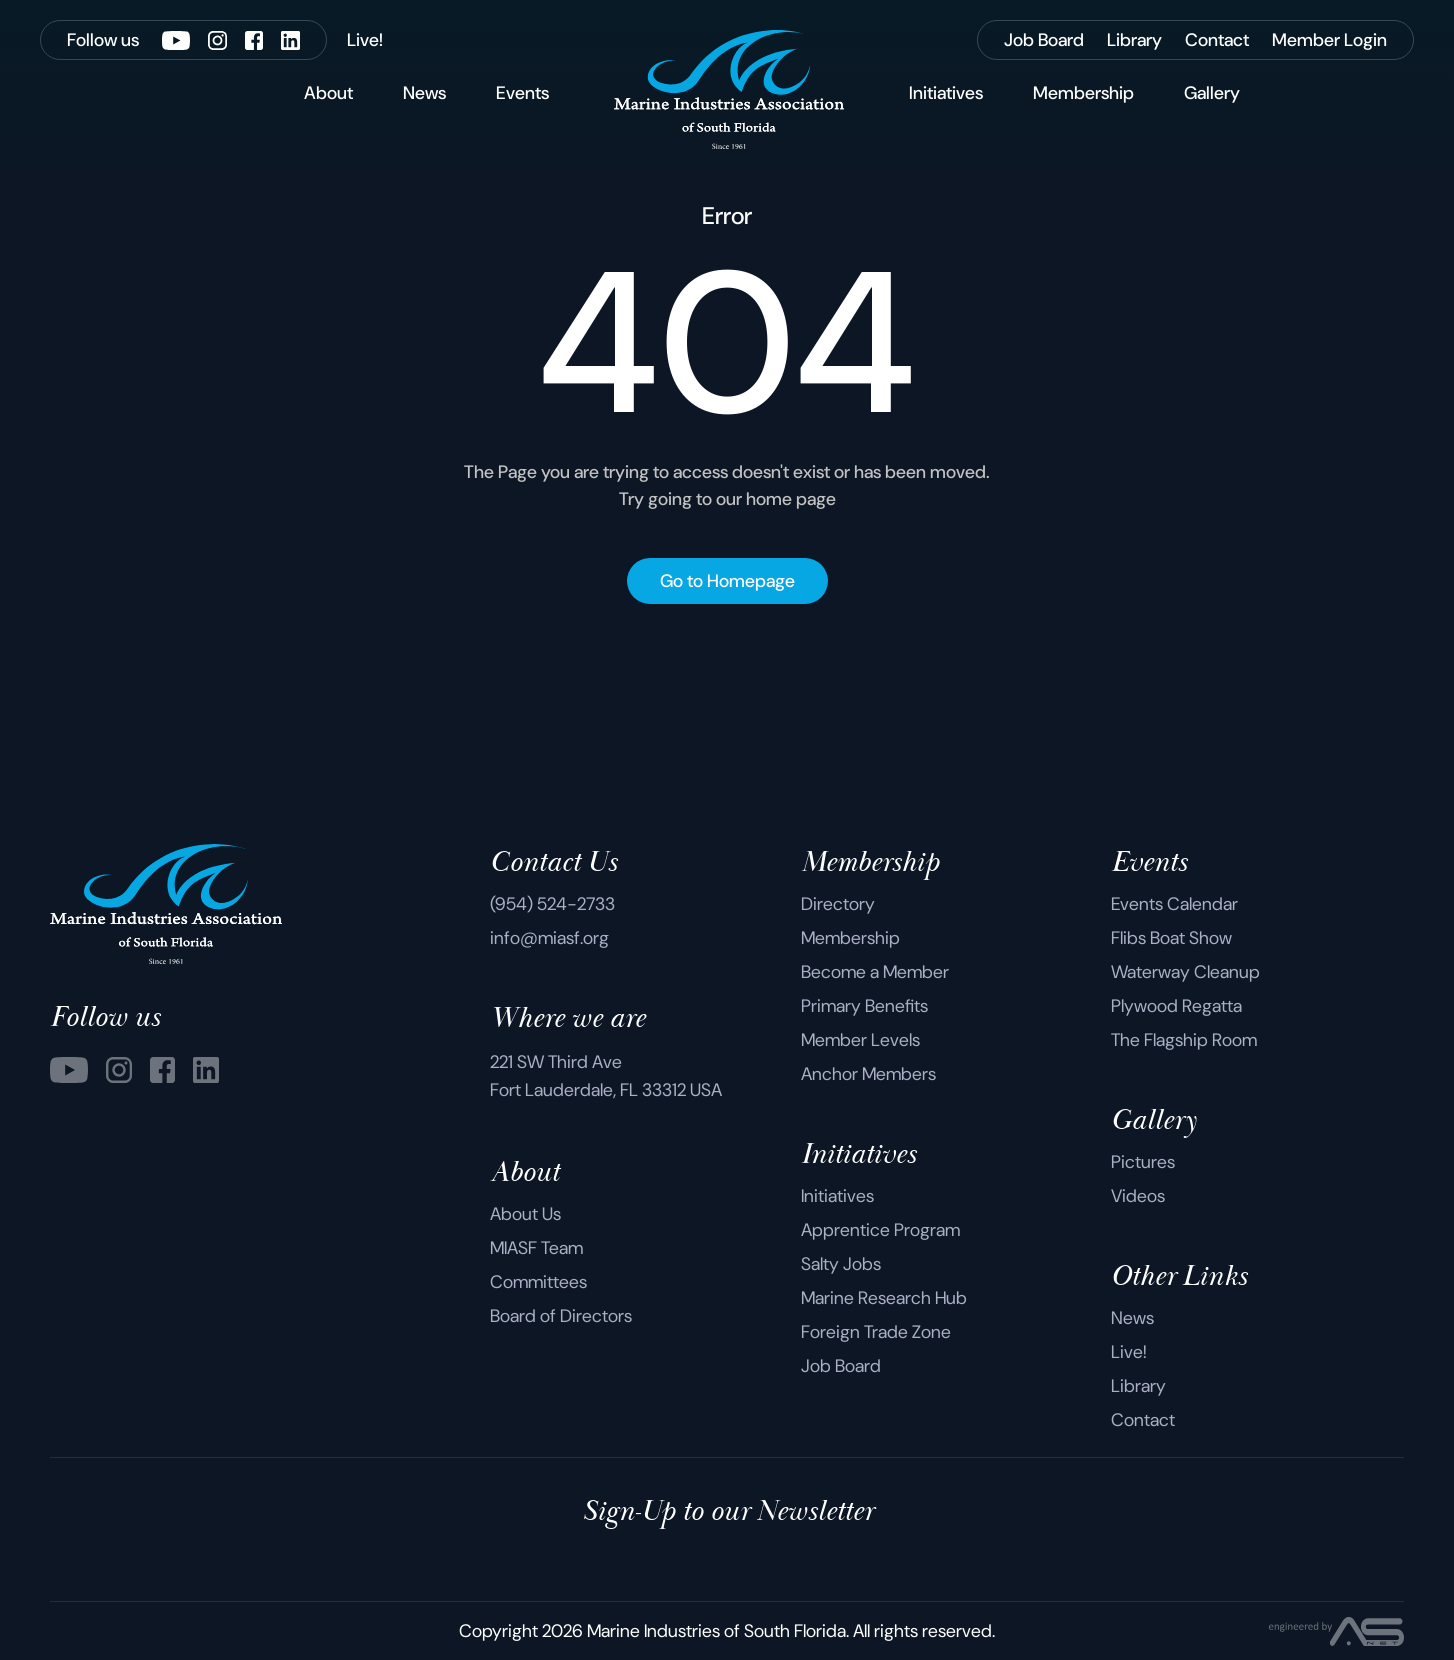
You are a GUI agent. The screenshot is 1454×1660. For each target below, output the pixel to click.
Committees (538, 1282)
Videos (1138, 1196)
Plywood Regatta (1176, 1006)
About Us (525, 1214)
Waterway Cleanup (1185, 972)
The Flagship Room (1184, 1040)
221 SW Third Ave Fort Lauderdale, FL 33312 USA (606, 1076)
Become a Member (875, 972)
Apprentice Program (880, 1230)
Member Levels (860, 1040)
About (328, 93)
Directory (838, 904)
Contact (1143, 1420)
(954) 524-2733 (552, 904)
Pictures (1143, 1162)
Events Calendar (1174, 904)
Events (522, 93)
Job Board (841, 1366)
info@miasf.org (549, 938)
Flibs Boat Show (1171, 938)
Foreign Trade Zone (876, 1332)
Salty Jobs (841, 1264)
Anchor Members (868, 1074)
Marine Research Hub (884, 1298)
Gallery (1212, 93)
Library (1138, 1386)
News (424, 93)
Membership (1083, 93)
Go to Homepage (727, 581)
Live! (1129, 1352)
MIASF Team (536, 1248)
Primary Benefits (864, 1006)
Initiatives (946, 93)
